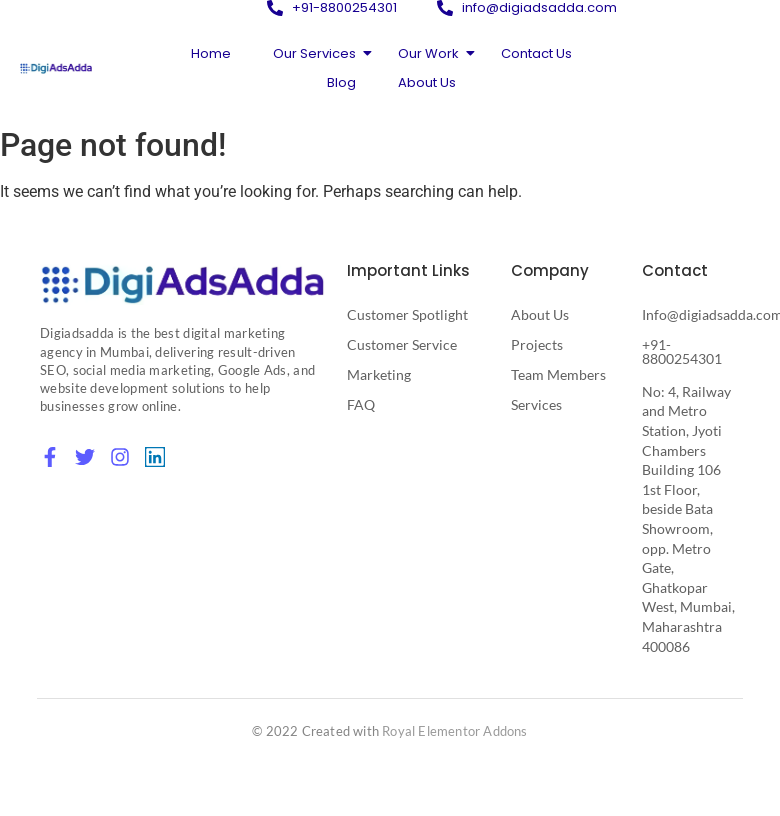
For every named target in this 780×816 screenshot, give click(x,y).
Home (211, 53)
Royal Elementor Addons (454, 731)
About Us (427, 82)
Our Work (434, 53)
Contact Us (536, 53)
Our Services (320, 53)
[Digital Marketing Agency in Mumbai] (182, 284)
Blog (341, 82)
